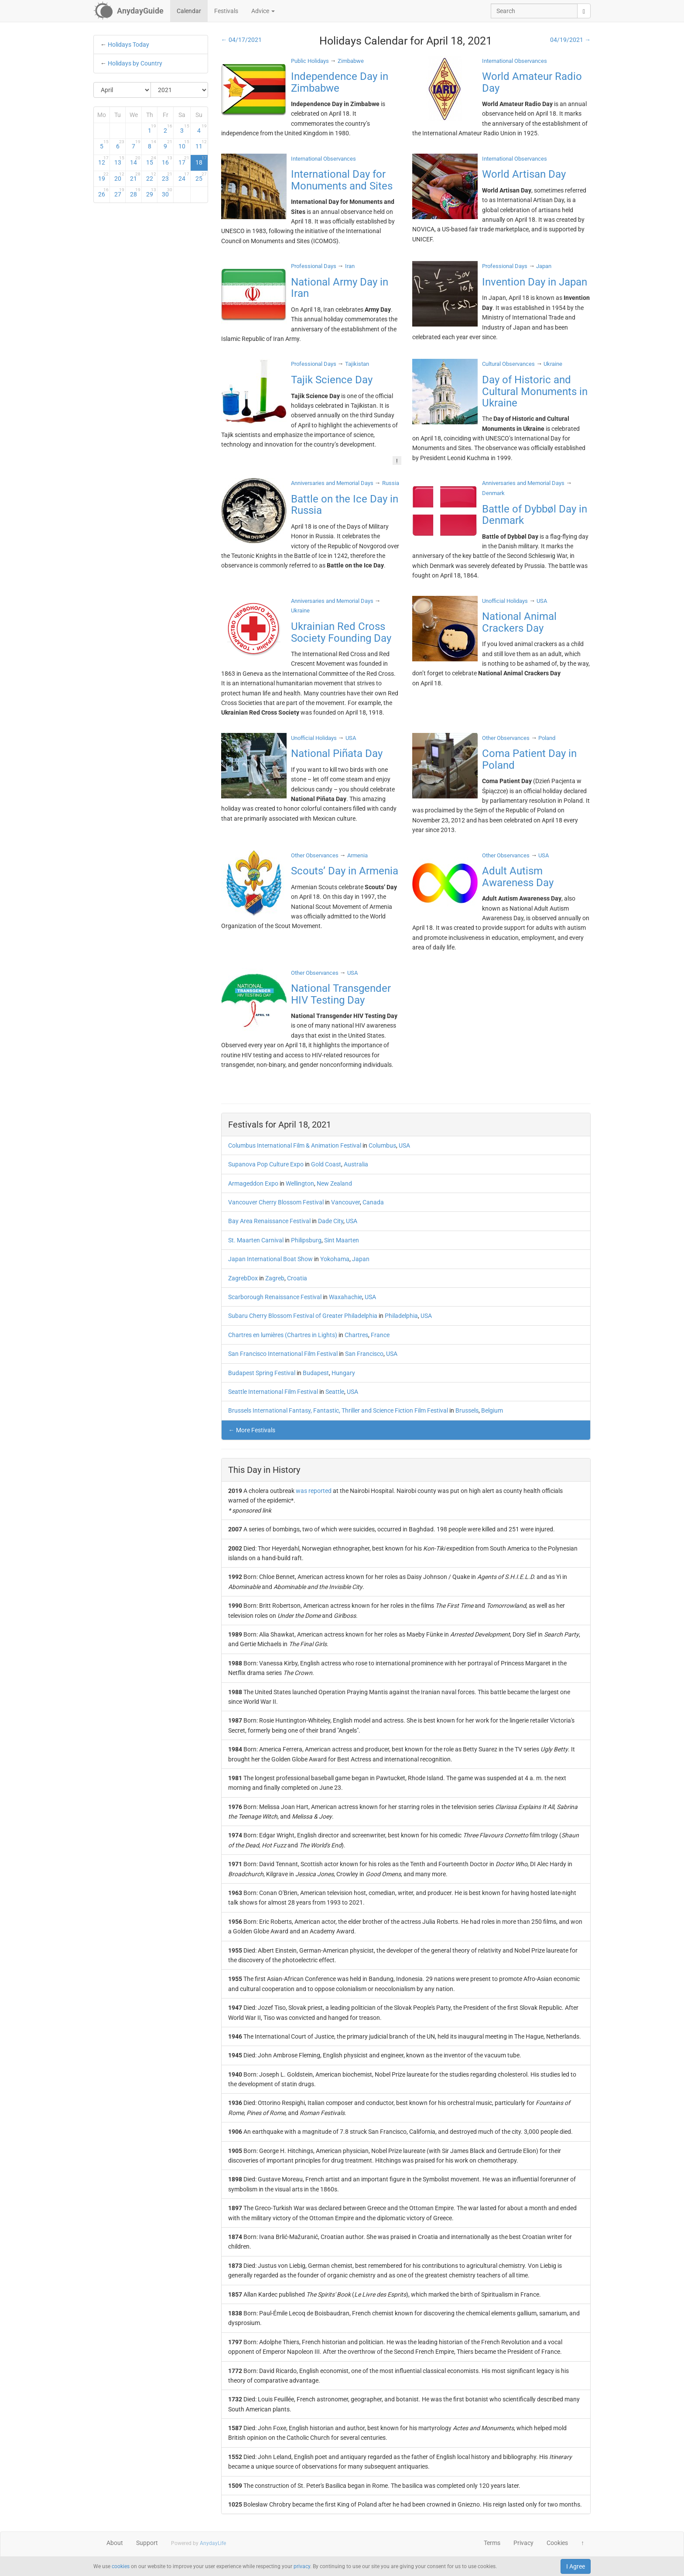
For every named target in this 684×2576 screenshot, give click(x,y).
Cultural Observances (508, 364)
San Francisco (364, 1353)
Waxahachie (345, 1296)
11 (200, 144)
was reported (314, 1490)
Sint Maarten (341, 1240)
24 (183, 177)
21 (135, 177)
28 (135, 192)
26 (103, 192)
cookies (121, 2566)
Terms (492, 2542)
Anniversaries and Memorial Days (332, 483)
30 (167, 192)
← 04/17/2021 (241, 39)
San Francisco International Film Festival (283, 1353)
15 (151, 160)
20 (119, 177)
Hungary (343, 1372)
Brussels (467, 1410)
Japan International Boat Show (270, 1258)
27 (119, 192)
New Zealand (334, 1183)
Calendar (189, 10)
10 (183, 144)
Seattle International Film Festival (273, 1391)
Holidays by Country (135, 63)
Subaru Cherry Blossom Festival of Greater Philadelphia (302, 1315)
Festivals (226, 10)
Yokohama (334, 1258)
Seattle (334, 1391)
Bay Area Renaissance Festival (269, 1220)
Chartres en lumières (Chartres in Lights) (282, 1334)
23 (167, 177)
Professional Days (313, 266)
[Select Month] (122, 90)
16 (167, 160)
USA (404, 1145)
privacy (302, 2566)
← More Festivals (252, 1430)
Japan (360, 1258)
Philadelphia (401, 1315)
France (380, 1334)
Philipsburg (306, 1240)
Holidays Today (128, 44)
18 (200, 160)
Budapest (316, 1372)
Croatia (297, 1278)
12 (103, 160)
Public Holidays (310, 61)
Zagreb (274, 1278)
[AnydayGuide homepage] (128, 11)
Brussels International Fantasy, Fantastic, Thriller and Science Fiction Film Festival (338, 1410)
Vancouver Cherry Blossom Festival (276, 1202)
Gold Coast (326, 1164)
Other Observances (506, 738)
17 (183, 160)
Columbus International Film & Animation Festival (294, 1145)
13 (119, 160)
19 (103, 177)
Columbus (382, 1145)
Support (147, 2542)
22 (151, 177)
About (114, 2542)
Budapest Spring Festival (261, 1372)
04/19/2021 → (570, 39)
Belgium (492, 1410)
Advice (263, 10)
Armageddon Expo (253, 1183)
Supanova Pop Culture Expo (266, 1164)
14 (135, 160)
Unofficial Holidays (505, 601)
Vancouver (345, 1202)
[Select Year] (179, 90)
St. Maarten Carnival (256, 1240)
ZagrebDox (243, 1278)
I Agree (575, 2566)
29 (151, 192)
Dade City (330, 1220)
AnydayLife (213, 2543)
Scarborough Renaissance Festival (274, 1296)
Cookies (557, 2542)
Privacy (523, 2542)
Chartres (356, 1334)
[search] (584, 10)
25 (200, 177)
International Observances (514, 61)
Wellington (300, 1183)
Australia (356, 1164)
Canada (373, 1202)
